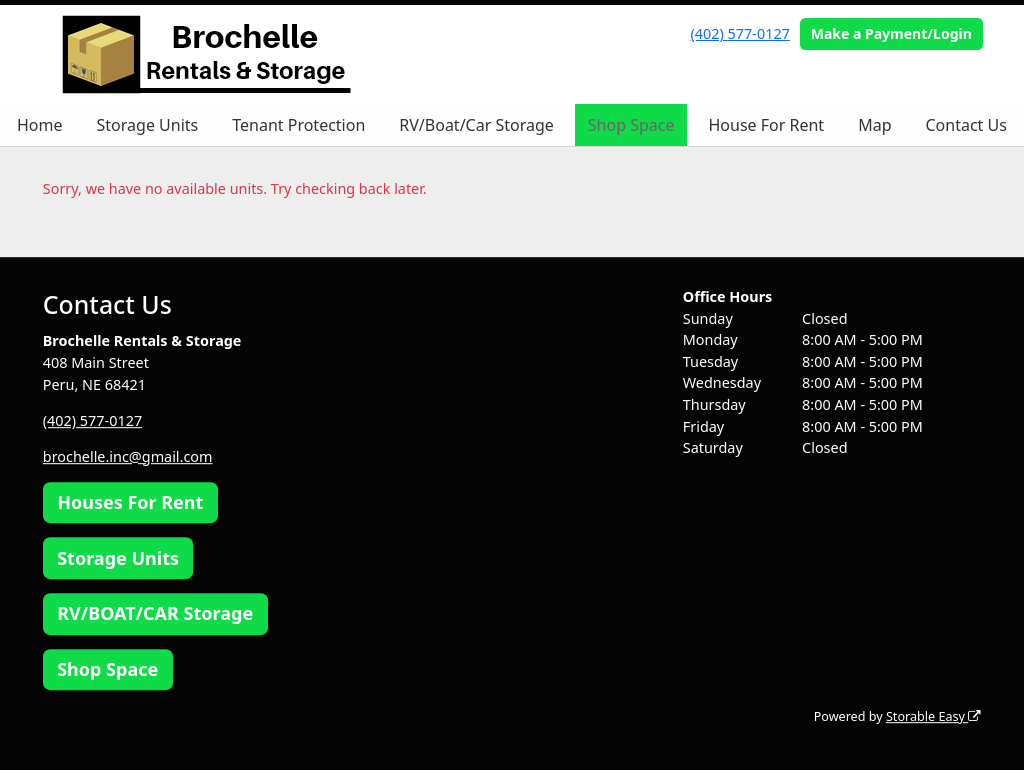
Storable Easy (933, 716)
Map (874, 125)
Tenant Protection (298, 125)
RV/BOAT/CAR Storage (155, 614)
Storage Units (148, 125)
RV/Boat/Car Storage (476, 125)
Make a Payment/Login (891, 33)
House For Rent (766, 125)
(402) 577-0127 (740, 33)
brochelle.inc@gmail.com (128, 456)
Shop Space (631, 125)
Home (40, 125)
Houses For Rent (130, 502)
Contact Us (965, 125)
